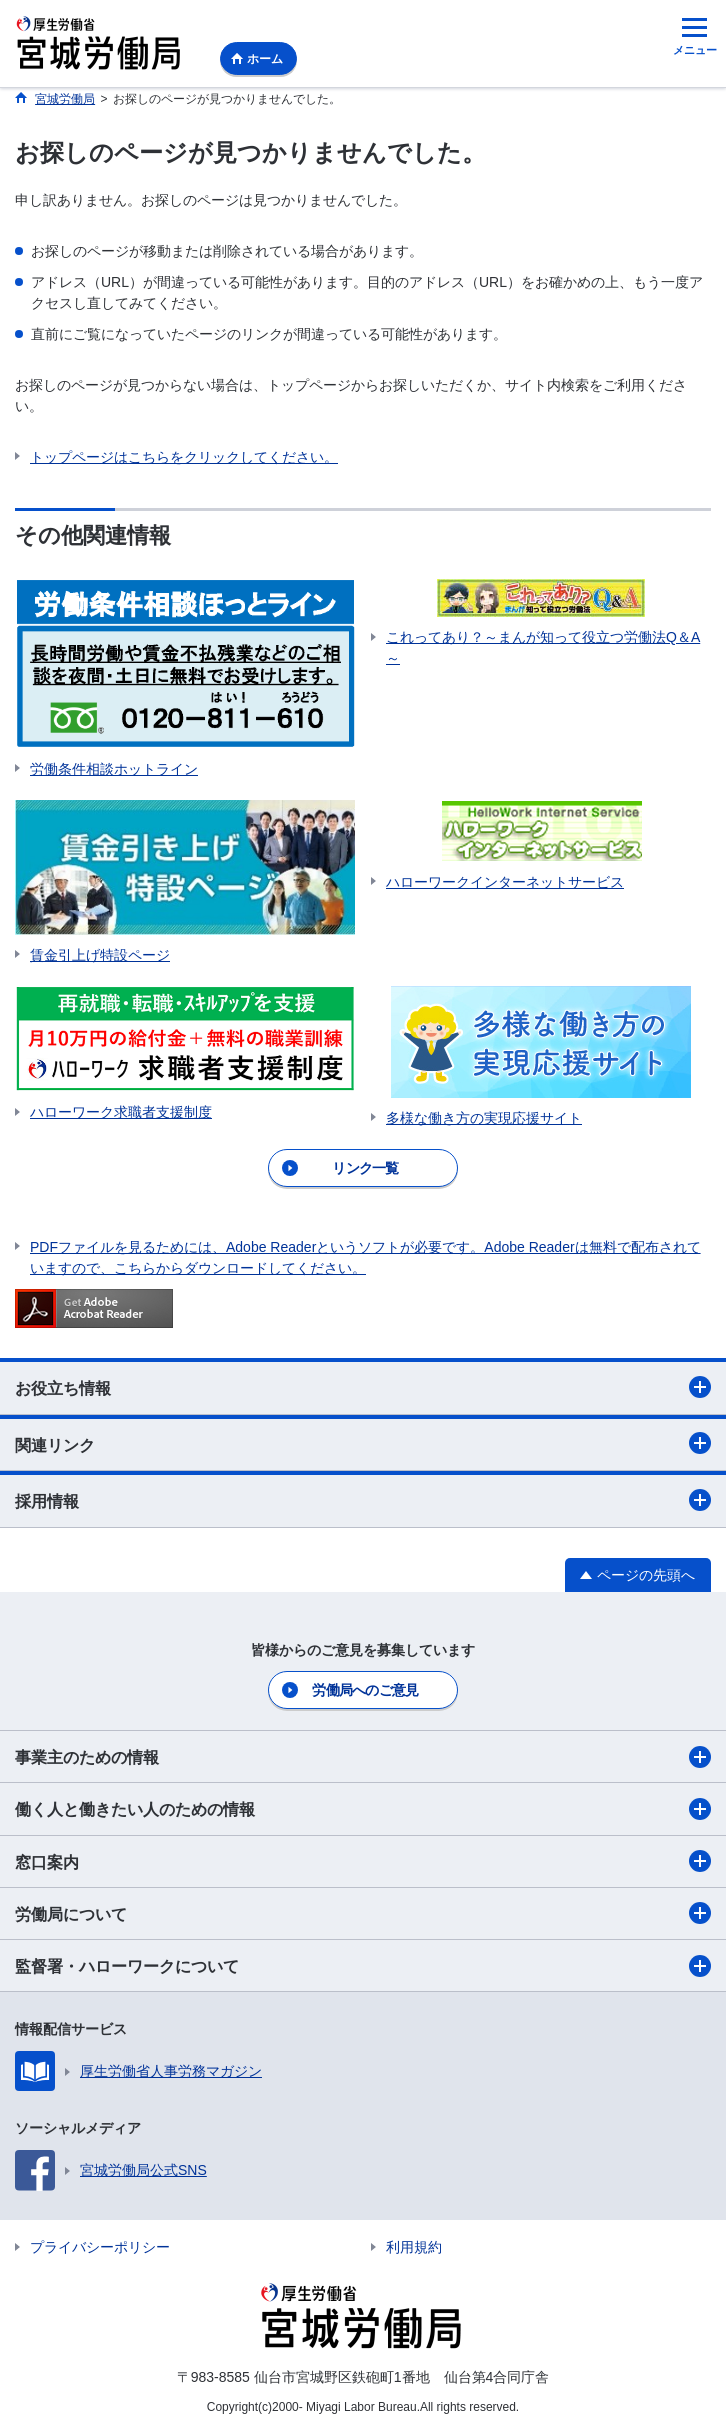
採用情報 (363, 1500)
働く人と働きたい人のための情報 (363, 1809)
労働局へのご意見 (365, 1690)
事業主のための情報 (363, 1757)
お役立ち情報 (363, 1387)
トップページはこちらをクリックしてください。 (184, 457)
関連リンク (363, 1443)
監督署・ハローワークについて (363, 1966)
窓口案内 (363, 1861)
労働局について (363, 1913)
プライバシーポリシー (100, 2247)
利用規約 (414, 2247)
